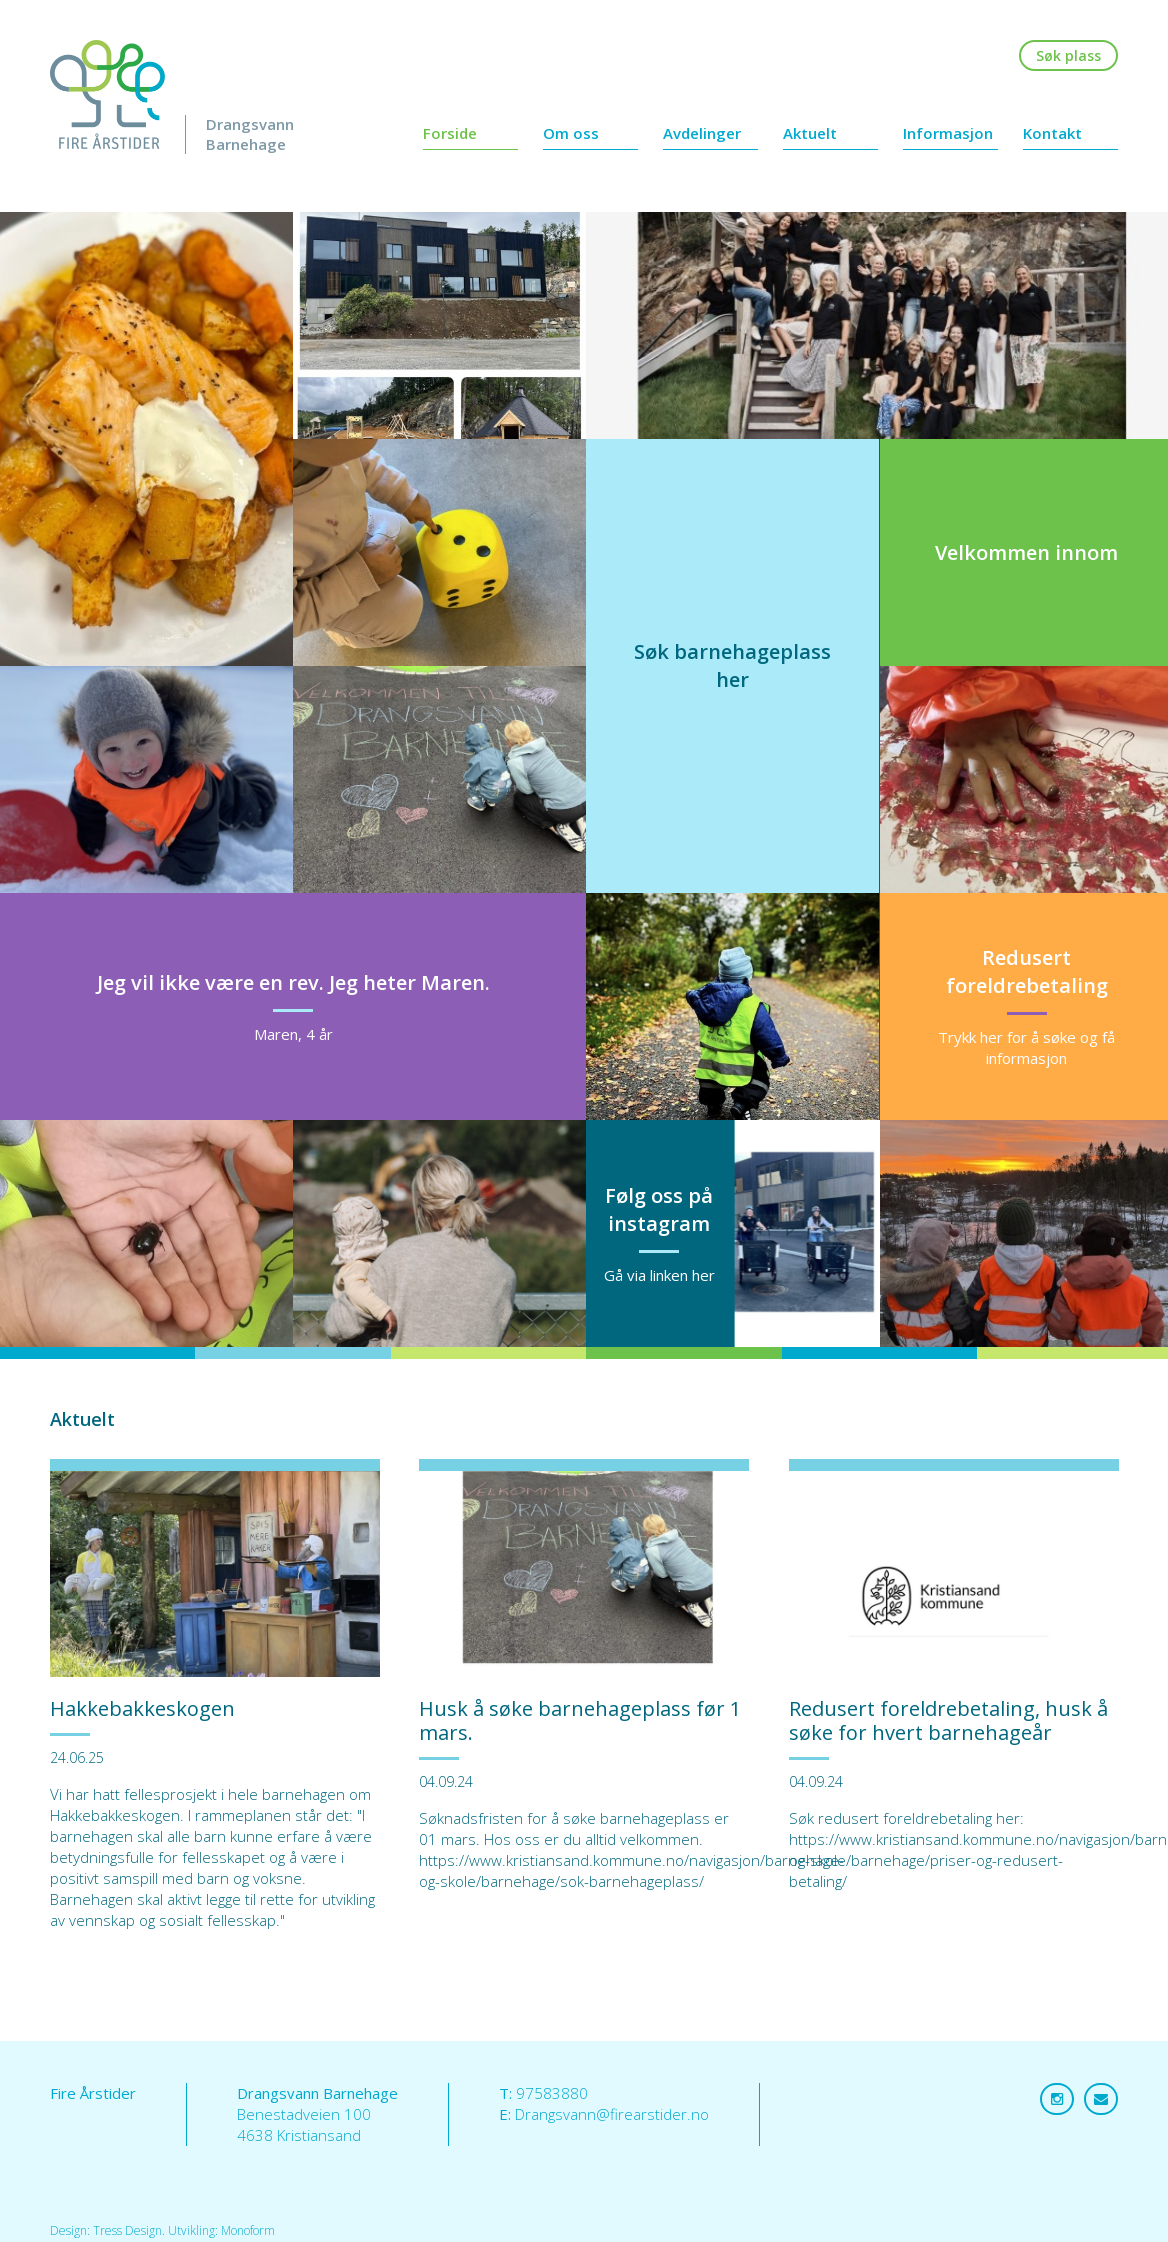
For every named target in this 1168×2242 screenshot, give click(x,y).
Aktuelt (810, 133)
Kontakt (1052, 133)
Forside (450, 133)
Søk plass (1068, 55)
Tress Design (127, 2230)
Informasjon (948, 133)
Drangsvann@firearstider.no (612, 2114)
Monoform (248, 2230)
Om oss (571, 133)
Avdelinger (702, 133)
